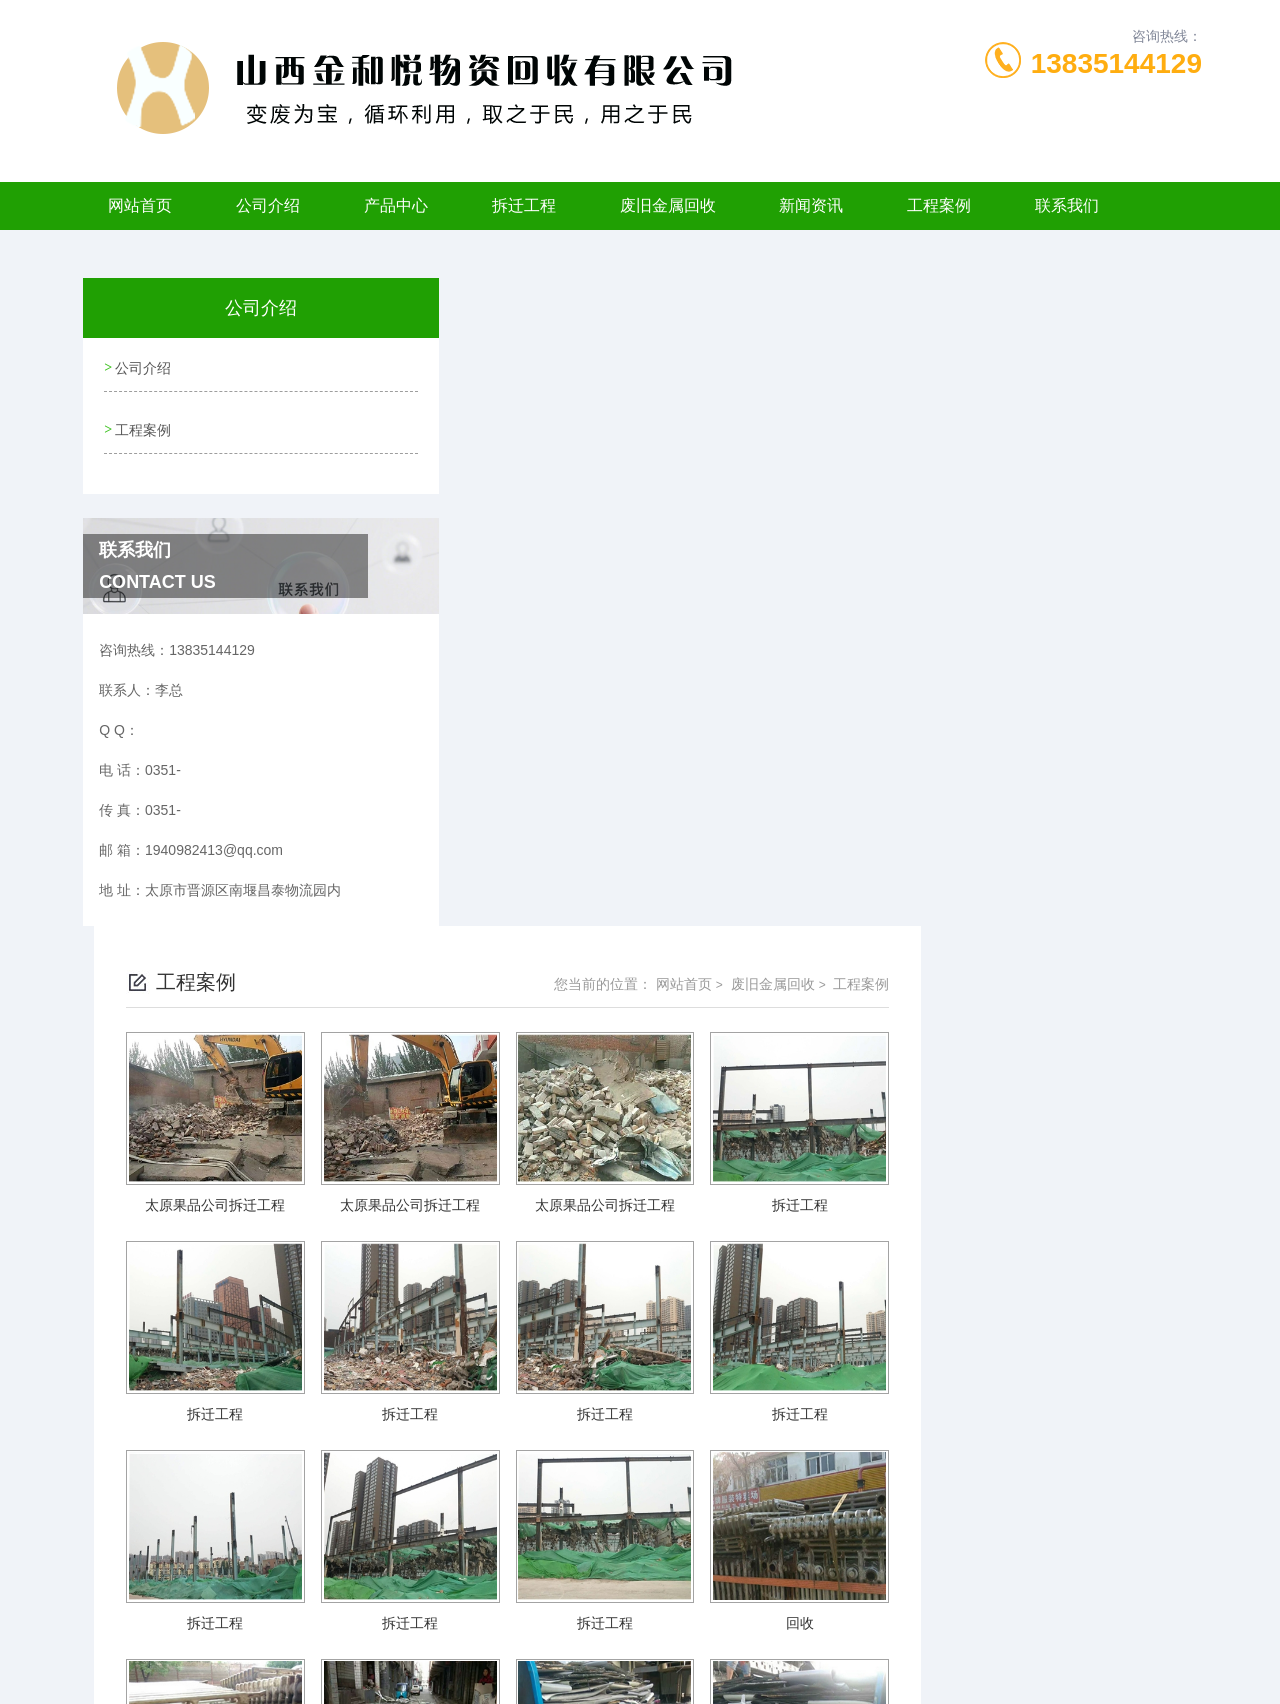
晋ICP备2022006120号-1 (788, 1640)
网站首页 (140, 205)
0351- (532, 1608)
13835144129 (1116, 63)
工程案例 (939, 205)
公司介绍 (268, 205)
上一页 (731, 1463)
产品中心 (396, 205)
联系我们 (1067, 205)
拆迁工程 (524, 205)
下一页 (846, 1463)
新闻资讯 (811, 205)
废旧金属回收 (668, 205)
